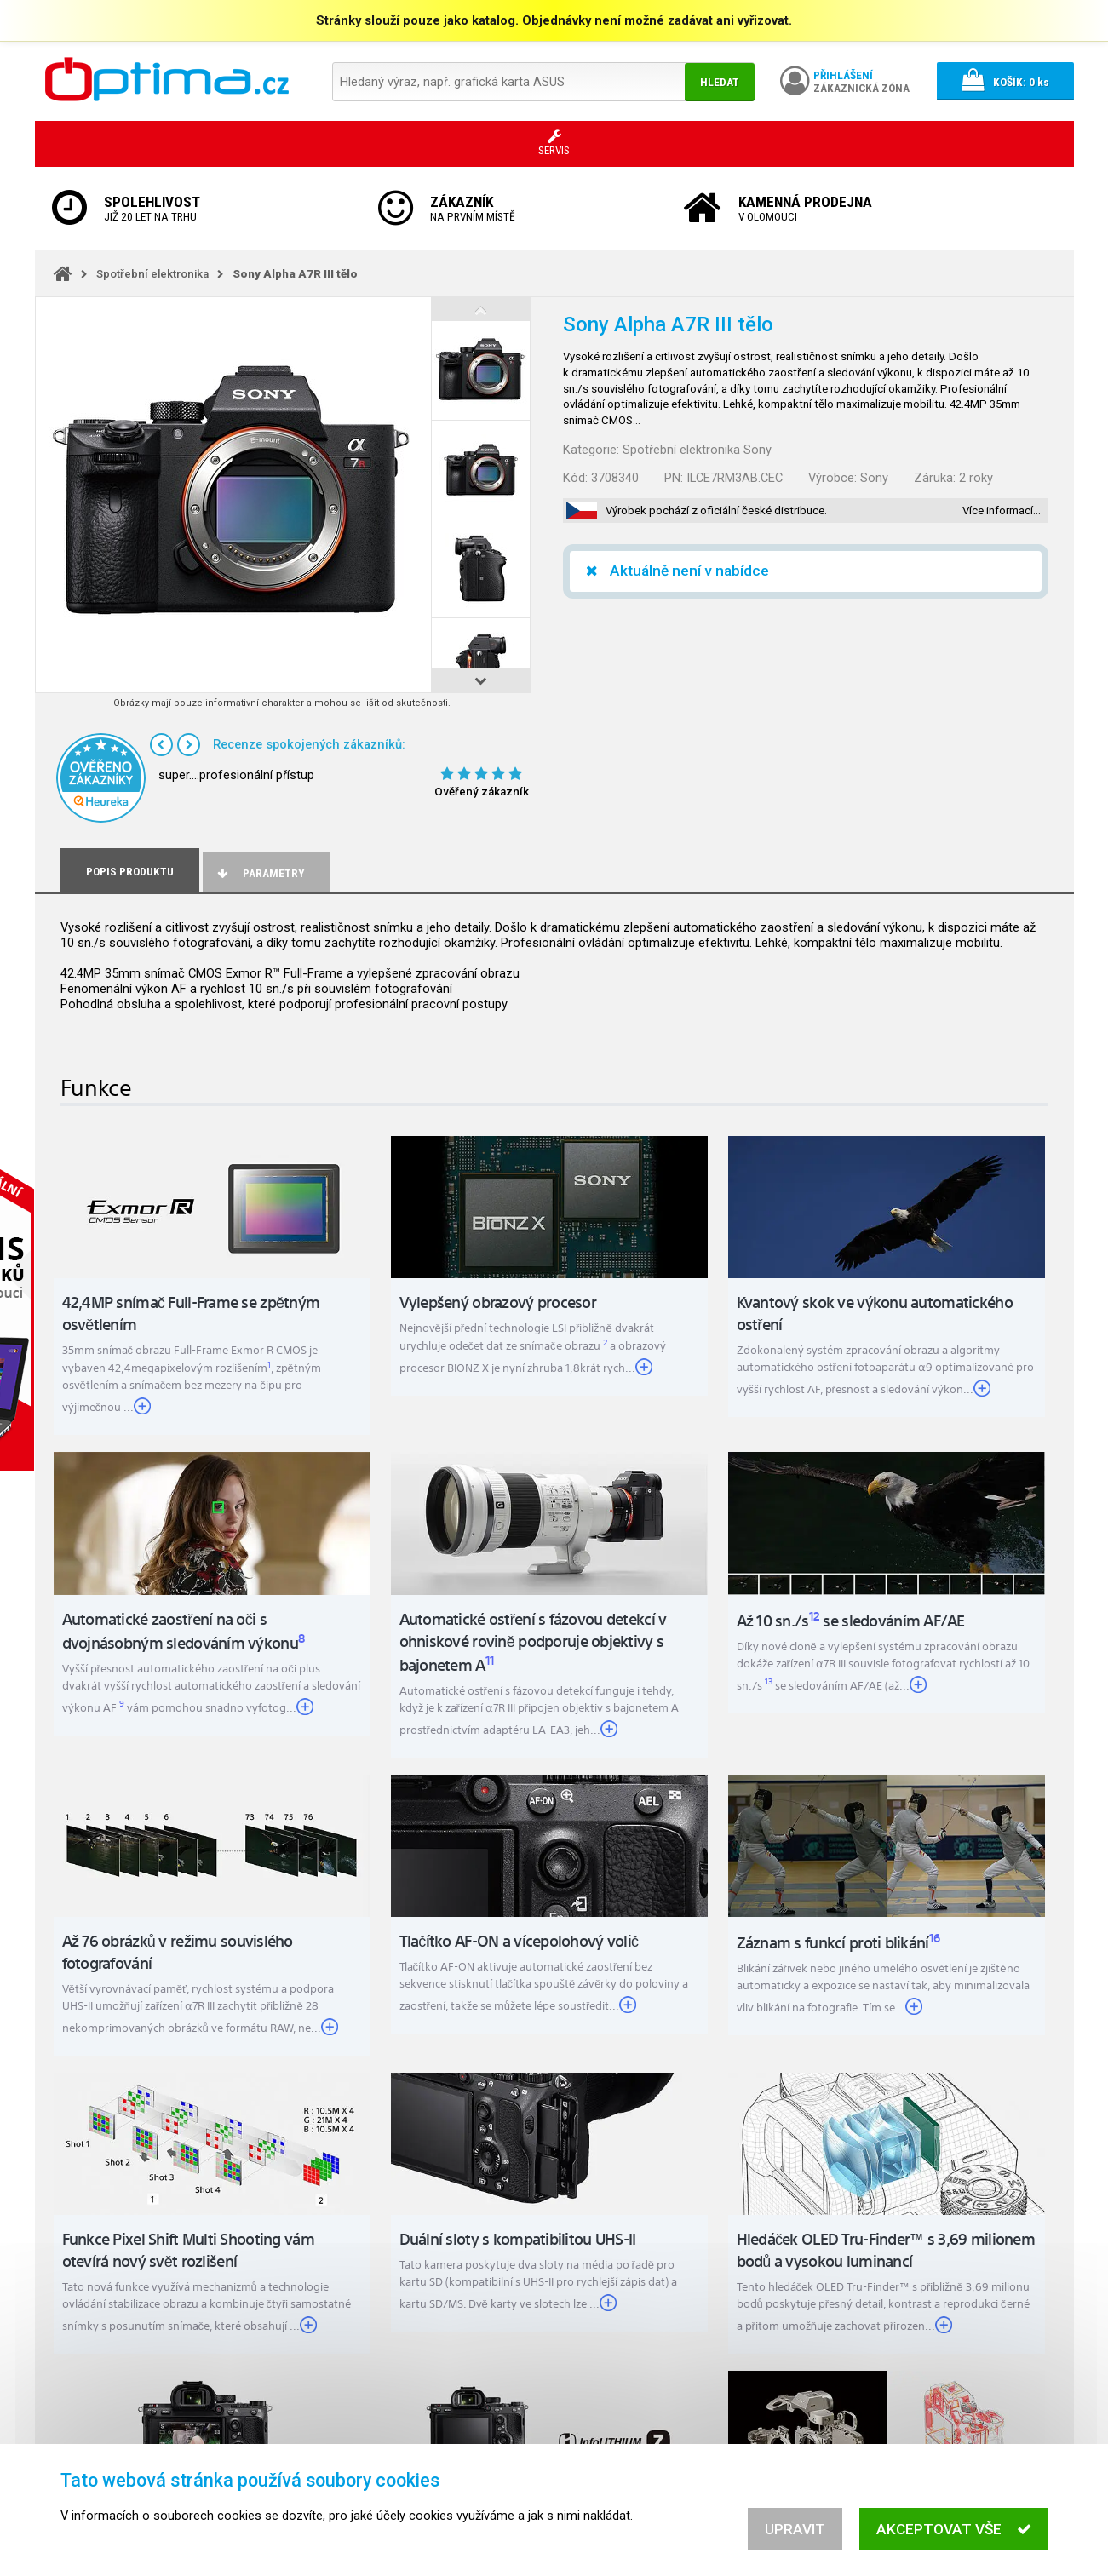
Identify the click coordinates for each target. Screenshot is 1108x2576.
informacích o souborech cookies (166, 2515)
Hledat (719, 82)
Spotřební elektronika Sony (697, 449)
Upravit (795, 2529)
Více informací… (1001, 510)
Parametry (259, 873)
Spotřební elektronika (152, 273)
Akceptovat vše (953, 2529)
